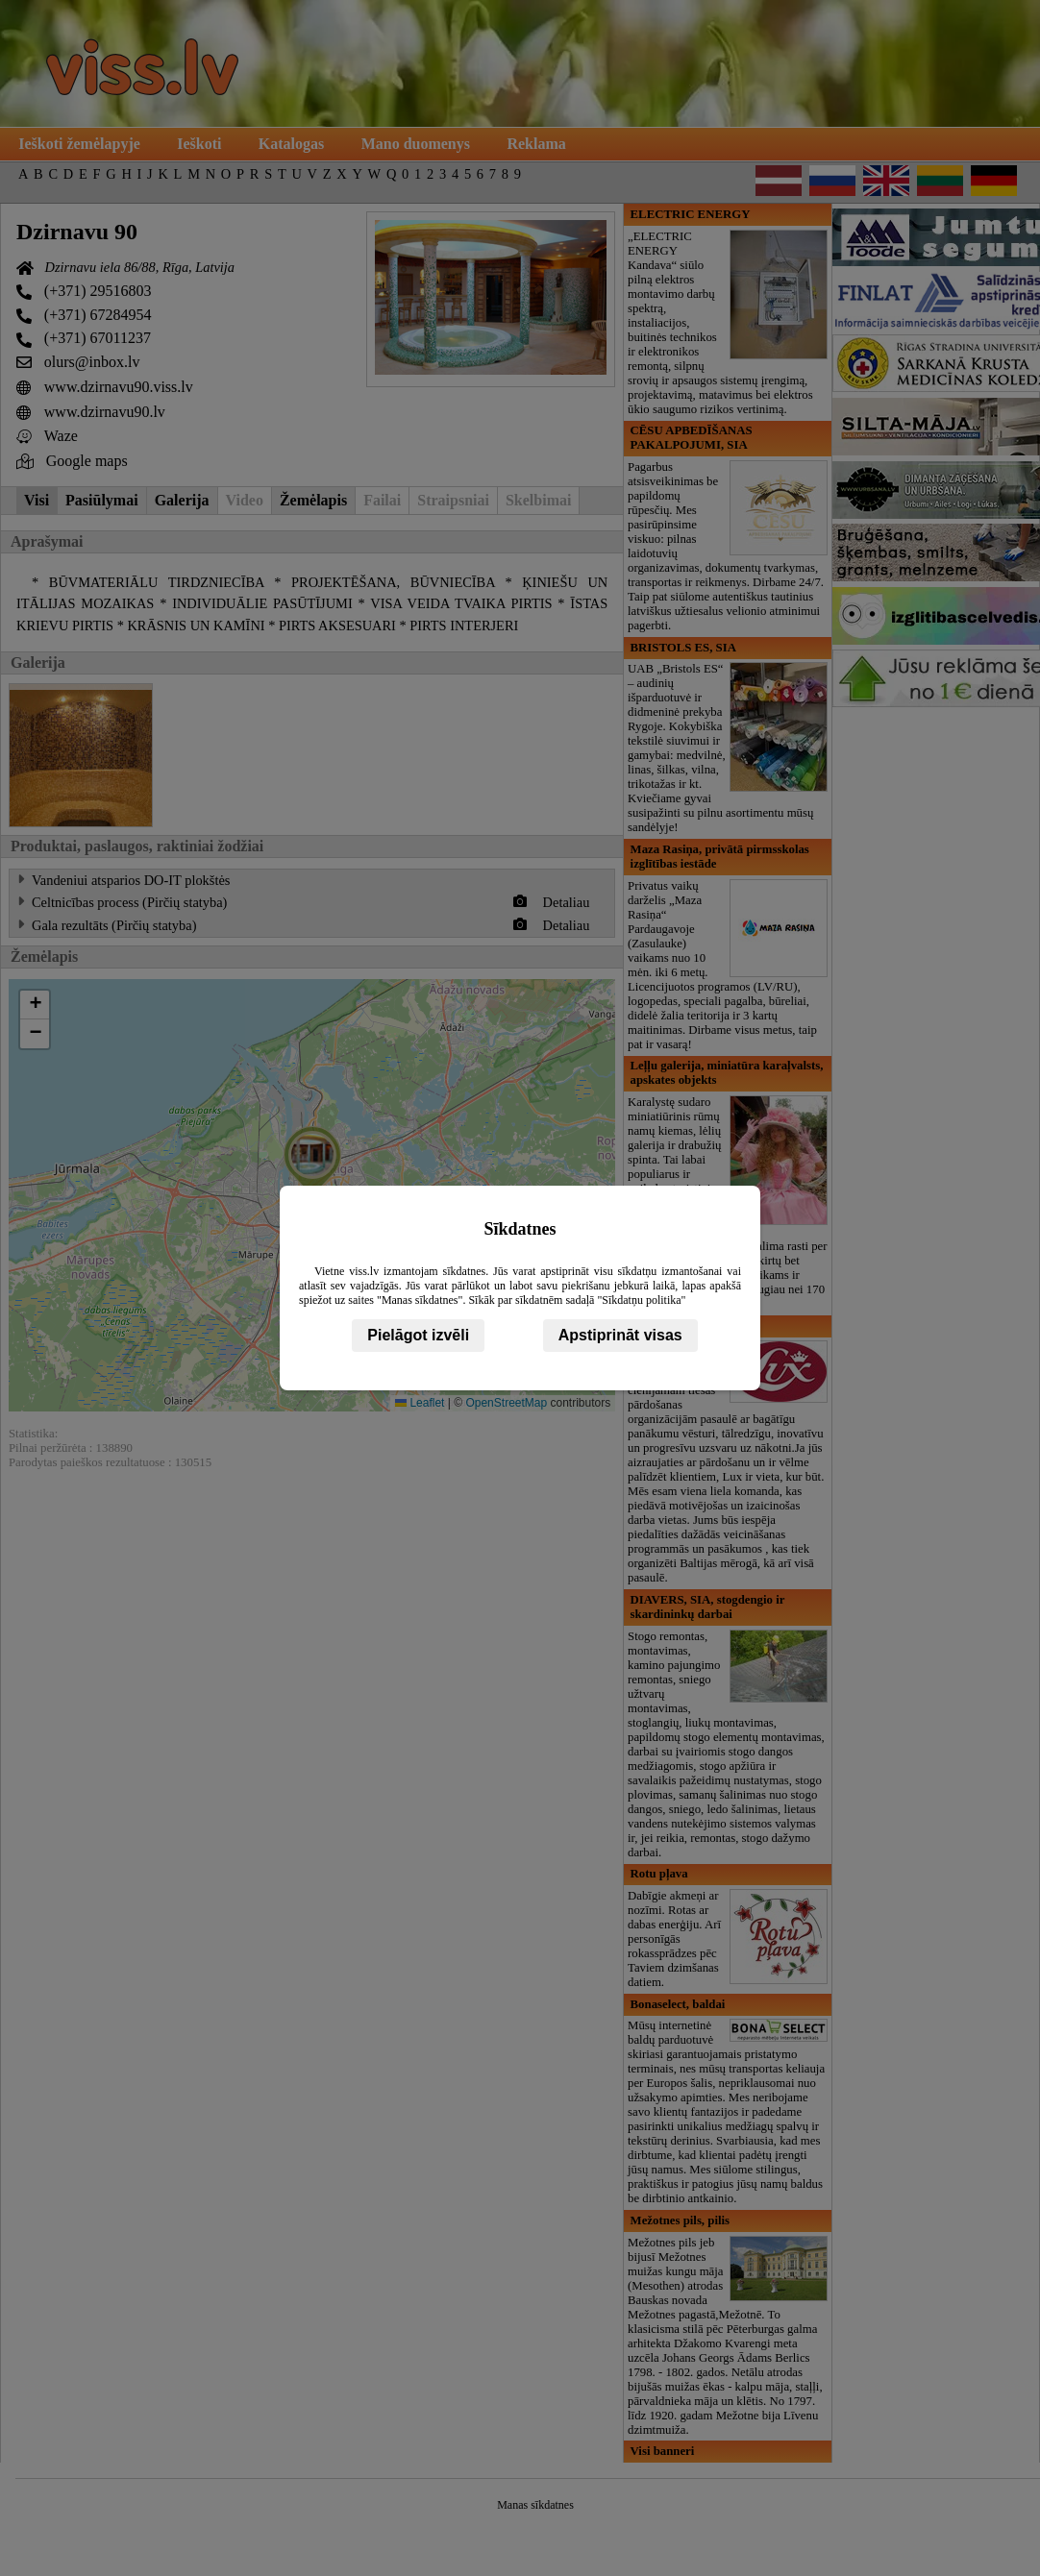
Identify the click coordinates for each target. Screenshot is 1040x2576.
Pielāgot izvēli (418, 1335)
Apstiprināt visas (620, 1335)
